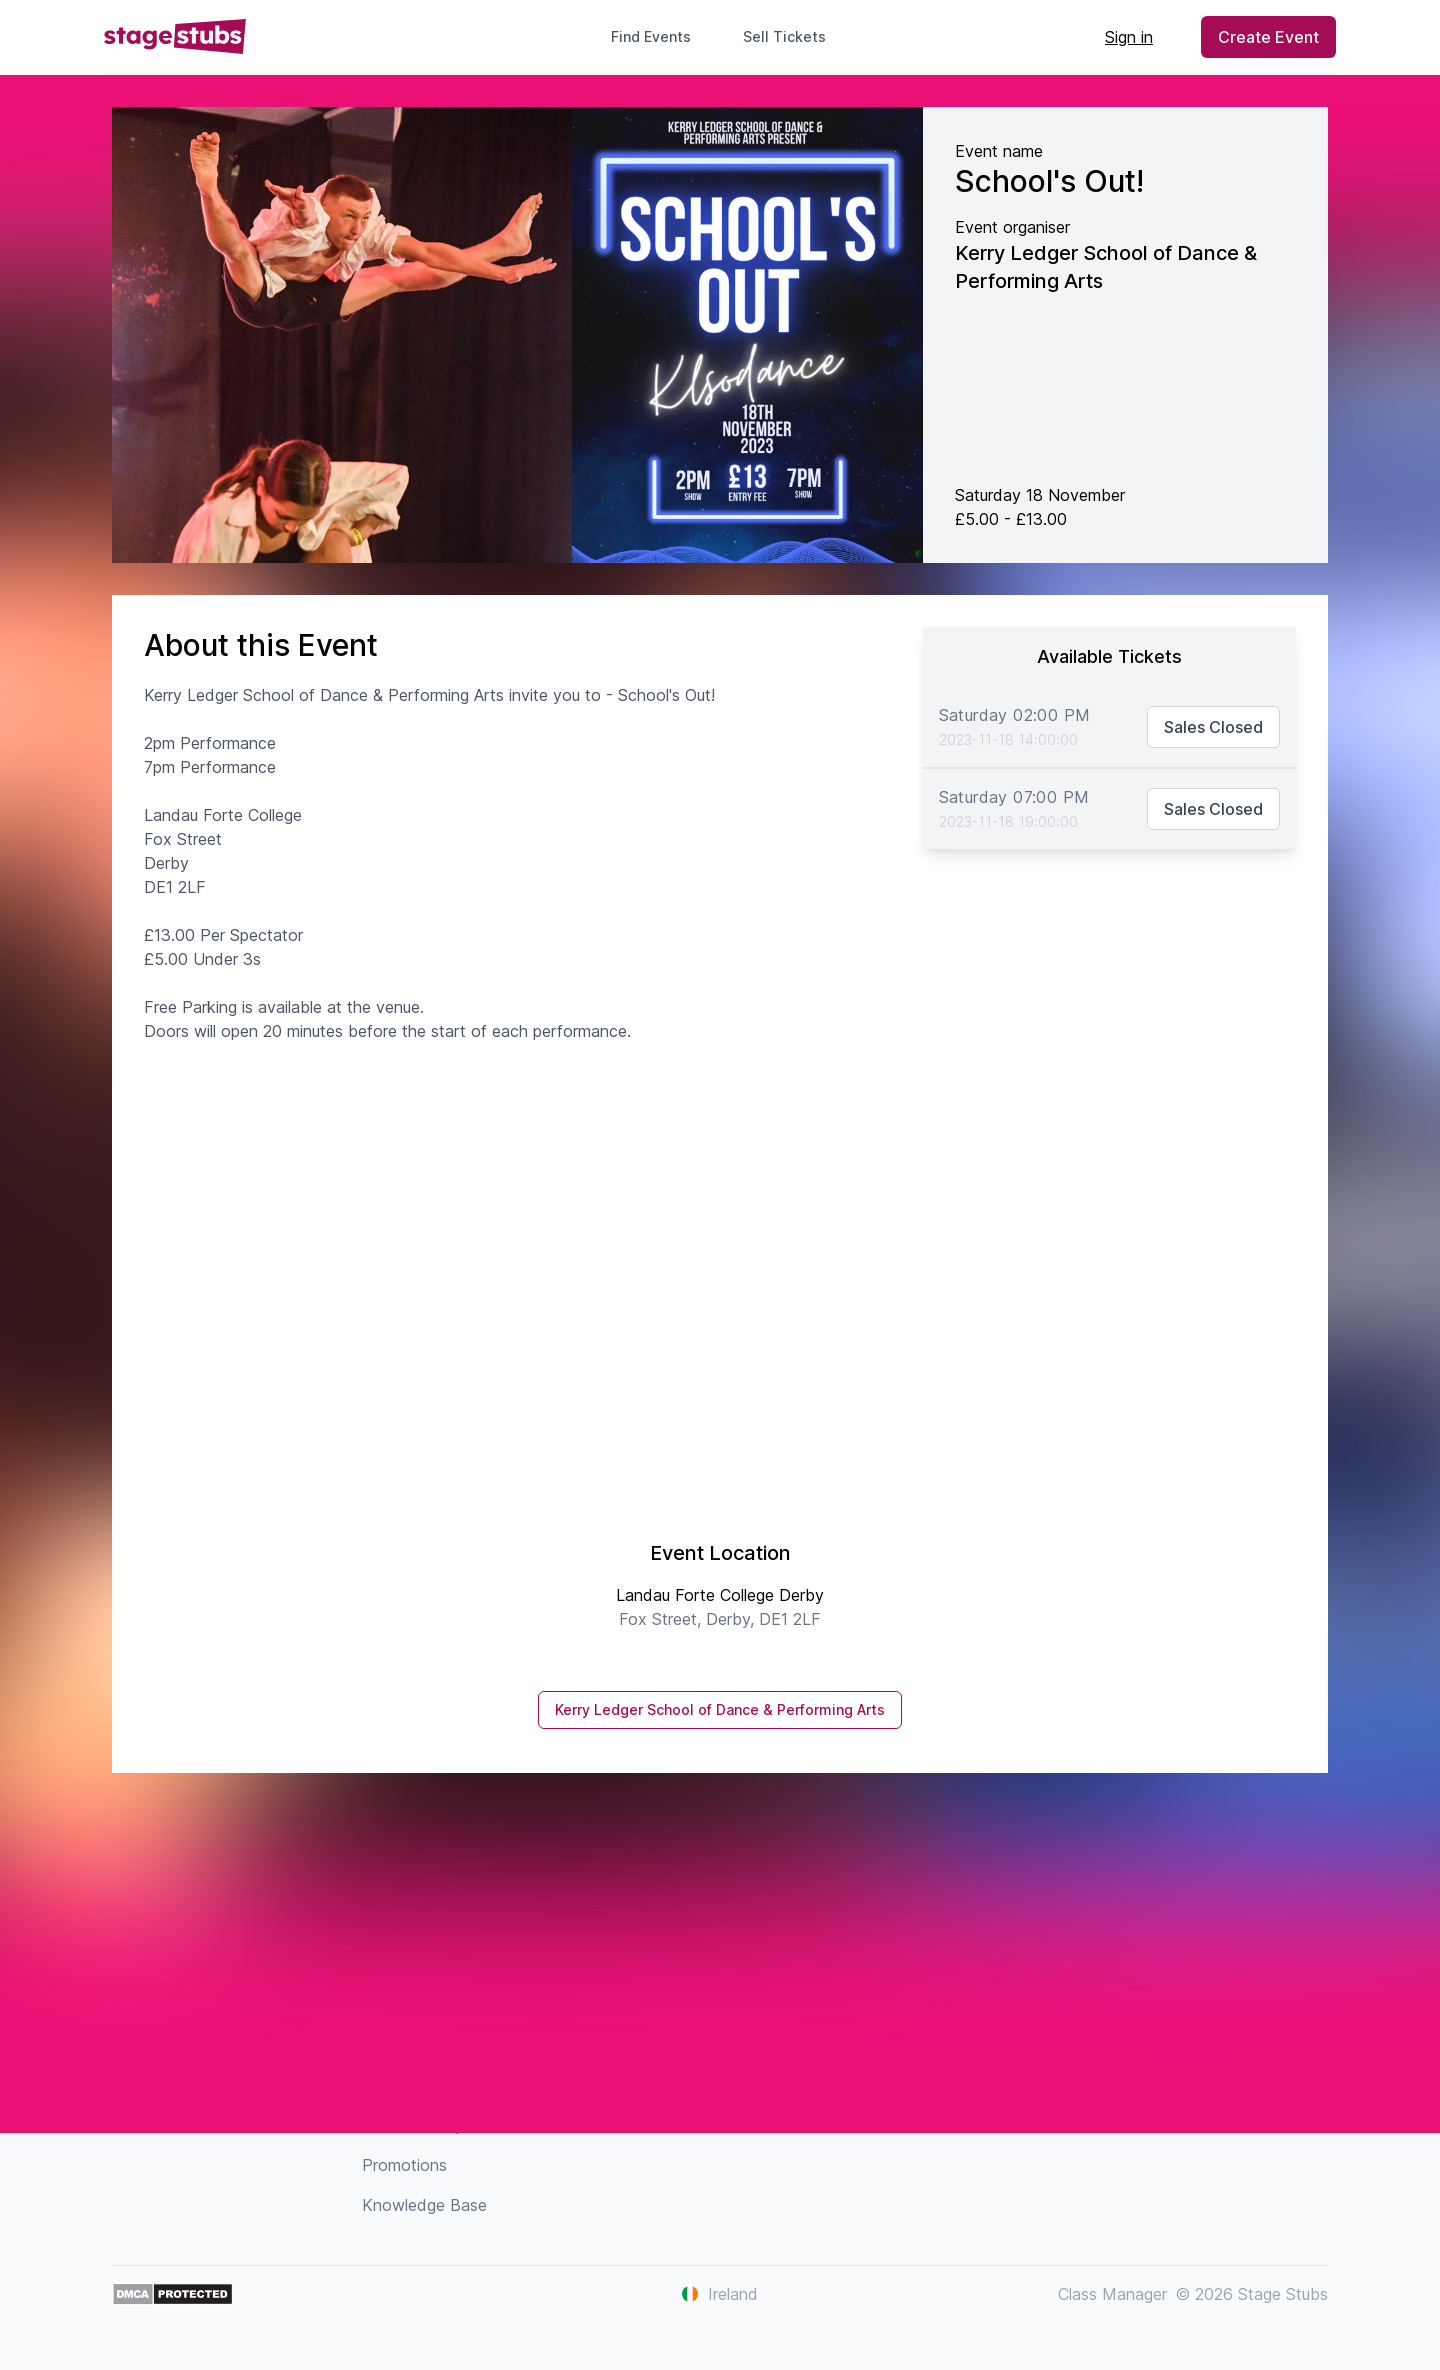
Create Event (1268, 37)
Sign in (1129, 37)
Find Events (651, 36)
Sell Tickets (792, 36)
